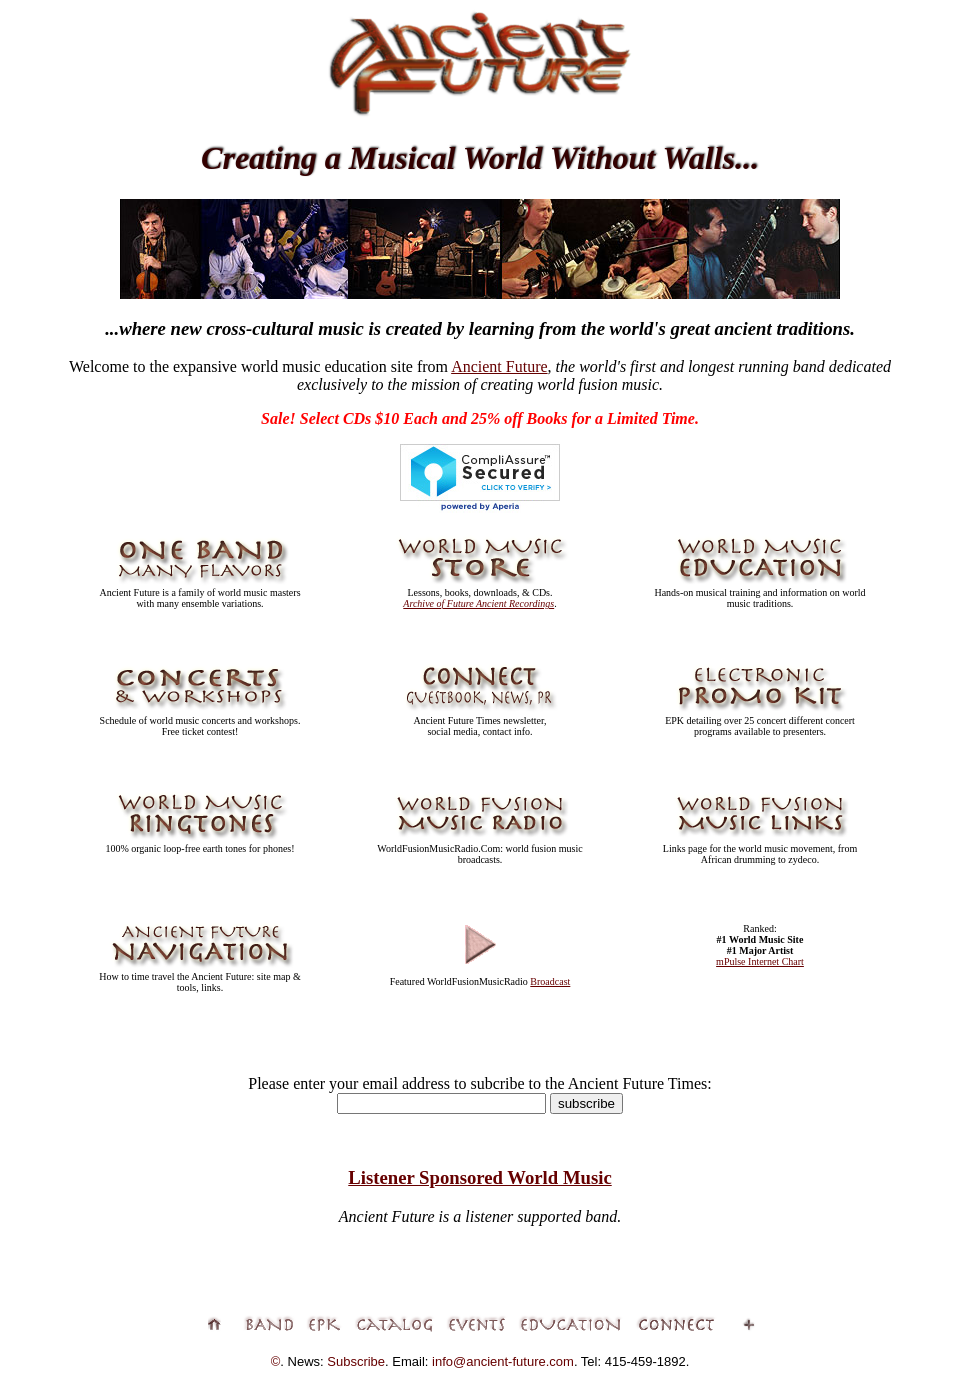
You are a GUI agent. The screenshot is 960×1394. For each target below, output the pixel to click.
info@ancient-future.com (503, 1361)
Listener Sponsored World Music (479, 1177)
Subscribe (356, 1361)
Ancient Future (499, 366)
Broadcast (550, 981)
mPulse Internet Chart (760, 961)
